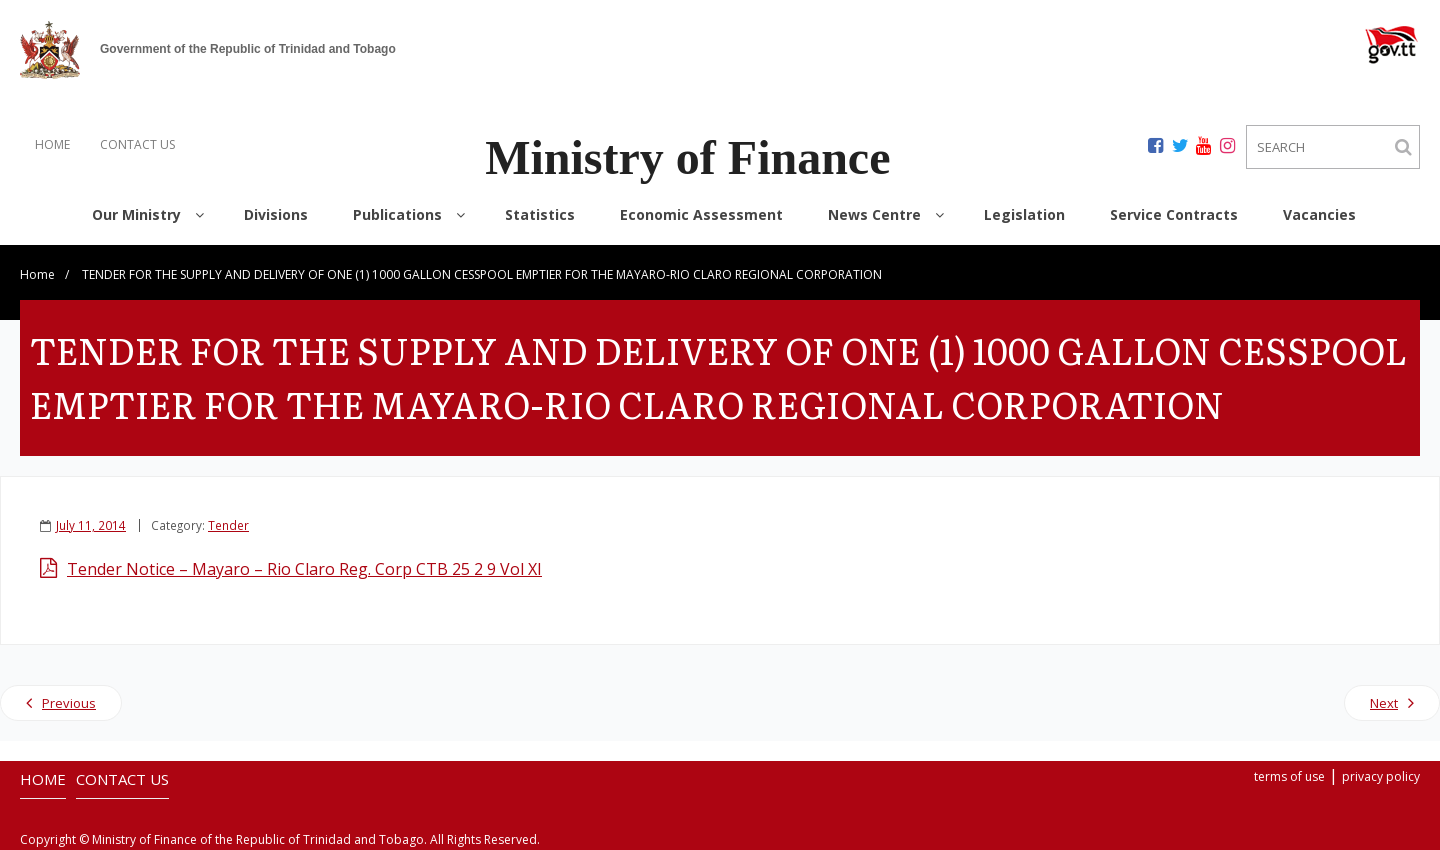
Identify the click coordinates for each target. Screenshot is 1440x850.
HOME (52, 144)
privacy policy (1381, 776)
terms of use (1289, 776)
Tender (228, 525)
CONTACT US (137, 144)
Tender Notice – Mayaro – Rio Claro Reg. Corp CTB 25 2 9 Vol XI (304, 569)
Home (37, 274)
